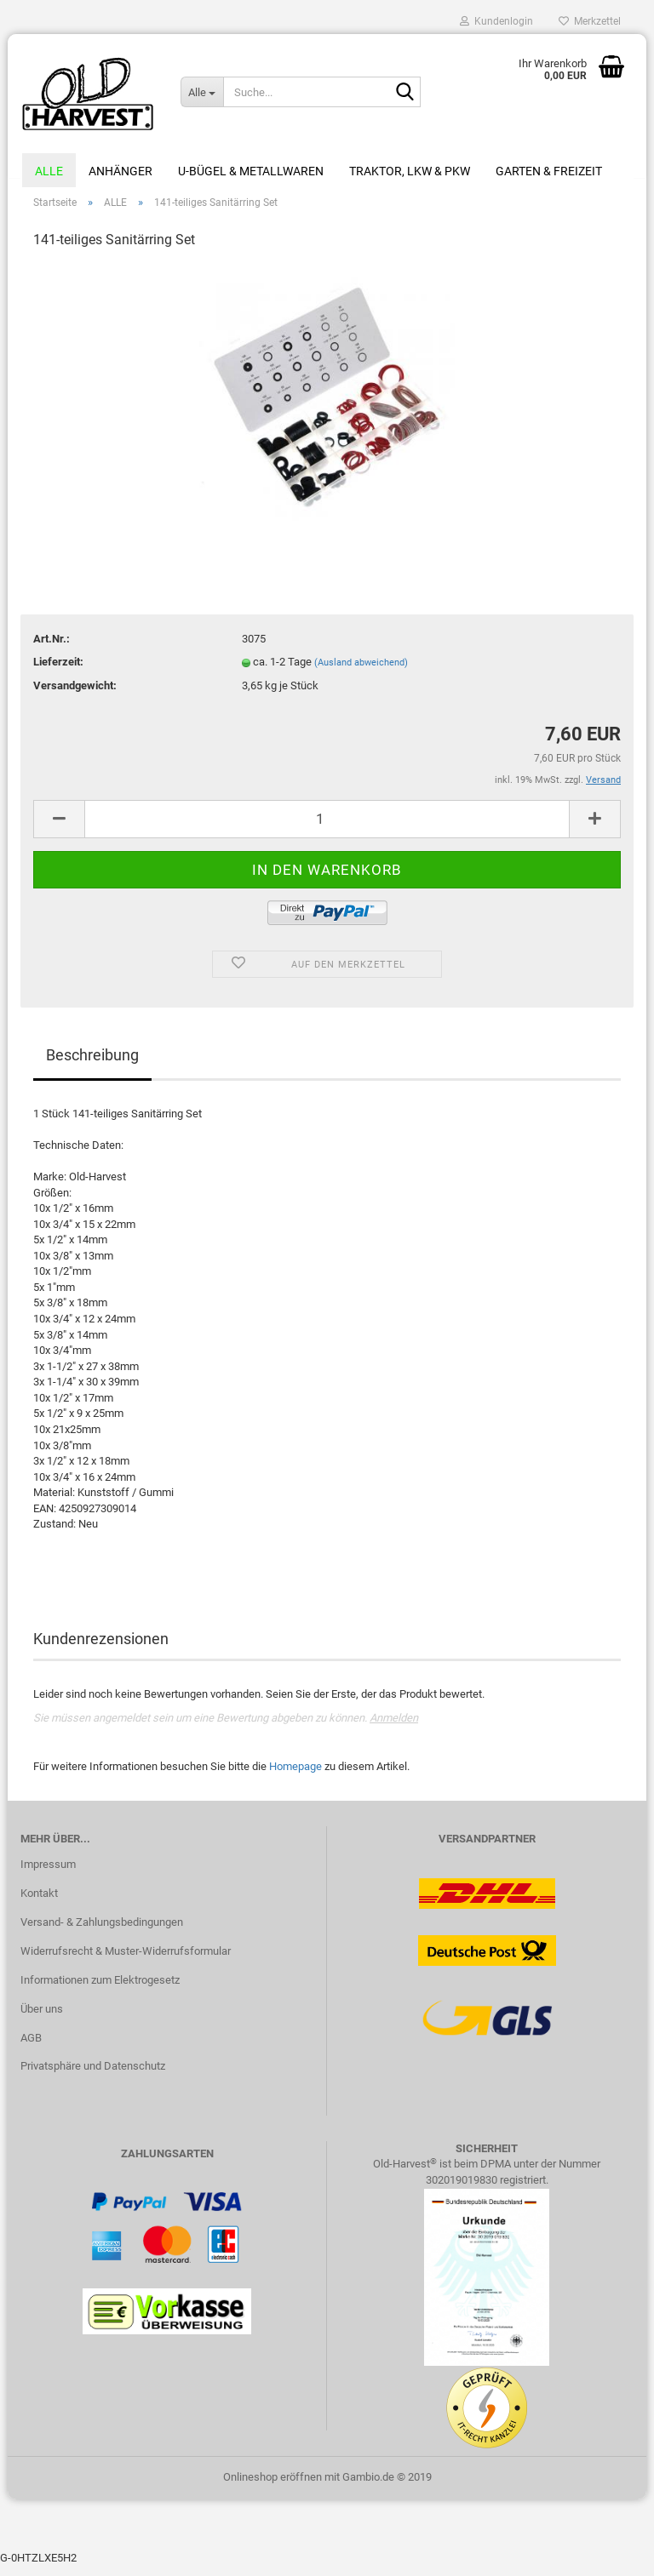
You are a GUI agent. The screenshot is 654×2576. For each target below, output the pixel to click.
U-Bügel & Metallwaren (251, 171)
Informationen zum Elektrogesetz (100, 1989)
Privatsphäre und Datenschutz (92, 2076)
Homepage (295, 1776)
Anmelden (394, 1727)
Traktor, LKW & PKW (409, 171)
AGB (31, 2047)
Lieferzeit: (58, 671)
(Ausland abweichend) (361, 671)
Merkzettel (590, 21)
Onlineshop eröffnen (272, 2486)
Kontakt (39, 1902)
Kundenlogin (496, 21)
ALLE (49, 171)
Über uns (41, 2018)
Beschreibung (92, 1064)
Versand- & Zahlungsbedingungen (101, 1931)
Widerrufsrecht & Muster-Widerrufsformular (125, 1960)
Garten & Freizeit (549, 171)
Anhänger (120, 171)
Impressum (48, 1873)
